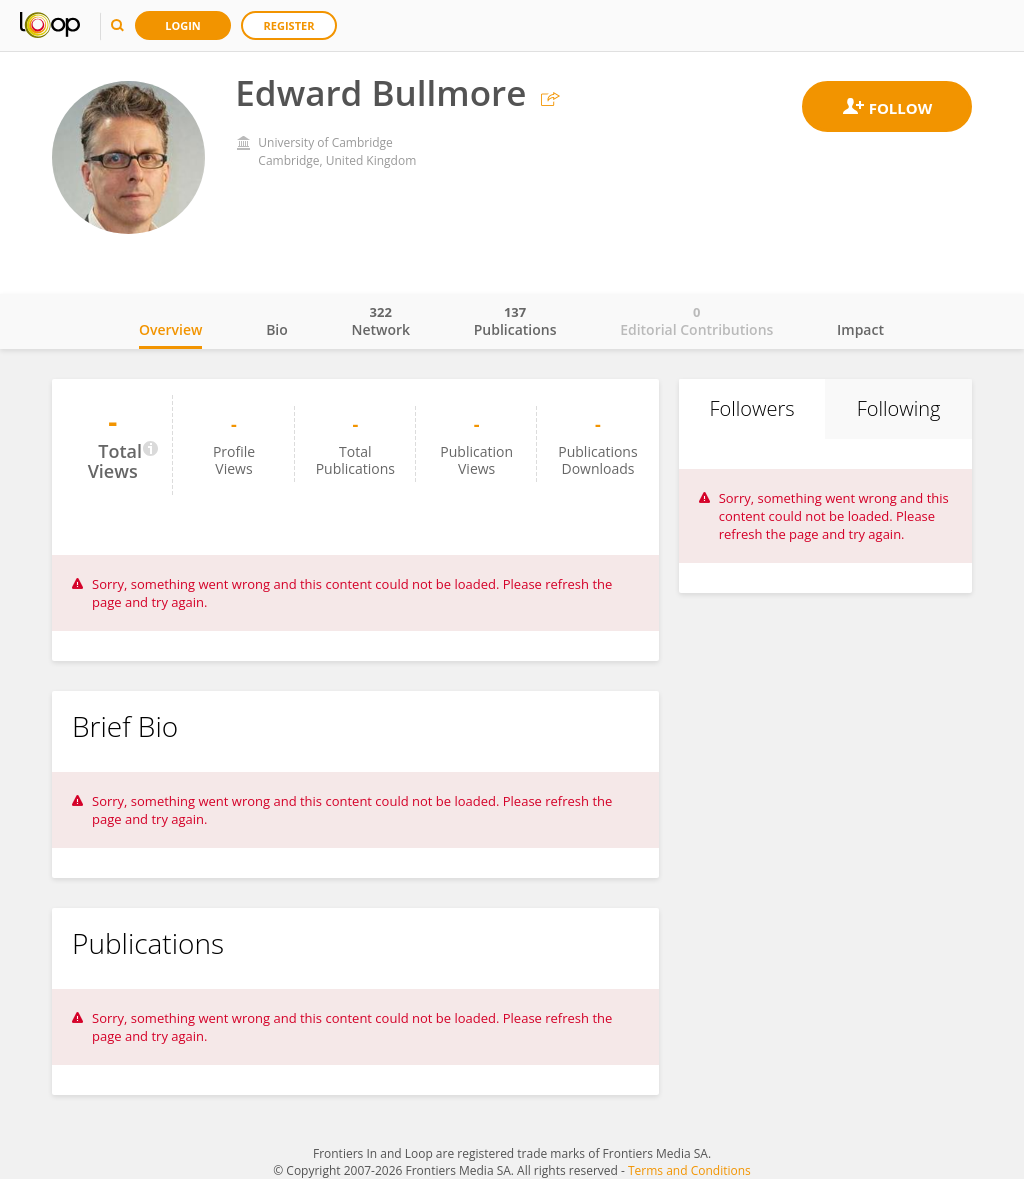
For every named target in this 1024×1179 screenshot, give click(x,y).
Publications (515, 321)
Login (183, 25)
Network (380, 321)
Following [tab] (899, 408)
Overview (170, 329)
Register (289, 25)
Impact (860, 329)
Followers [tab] (751, 408)
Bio (277, 329)
